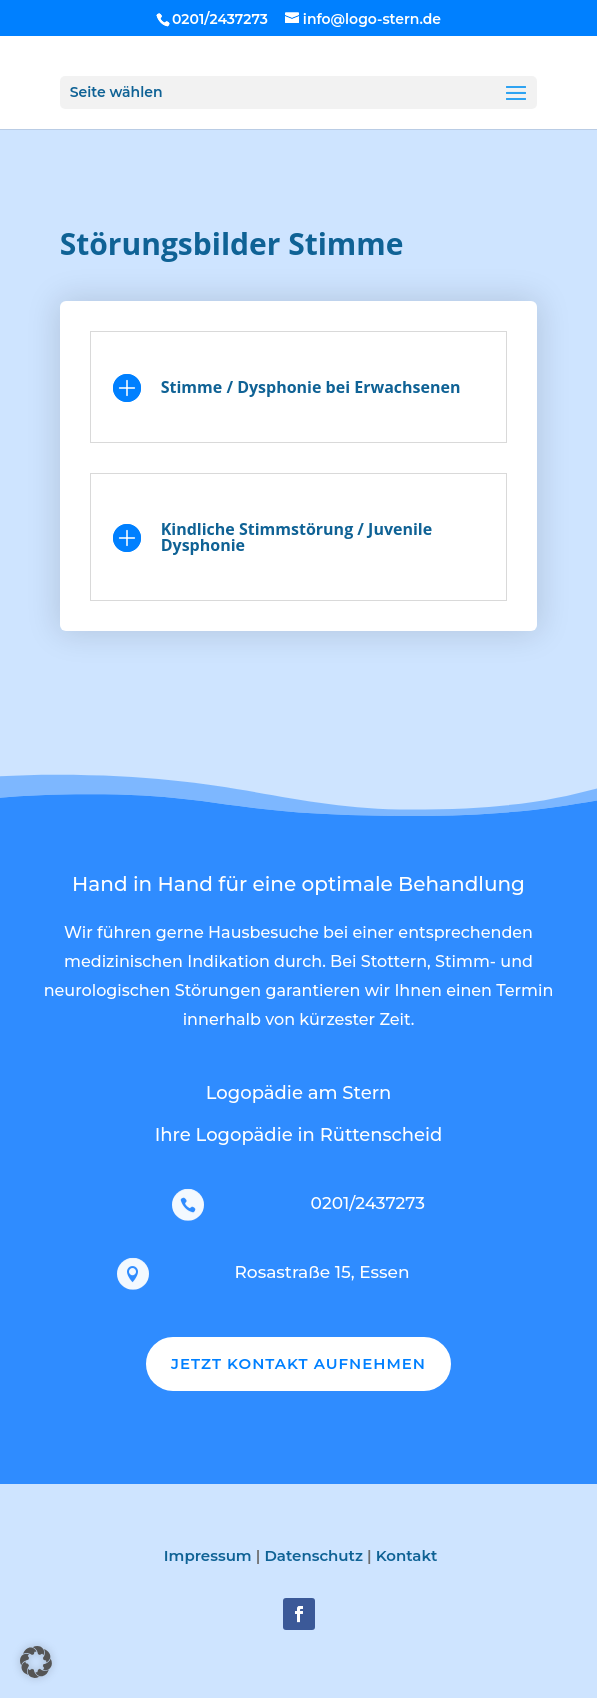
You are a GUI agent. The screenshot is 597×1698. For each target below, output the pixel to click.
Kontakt (407, 1555)
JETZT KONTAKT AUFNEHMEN (298, 1363)
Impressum (208, 1555)
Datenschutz (313, 1555)
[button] (36, 1662)
